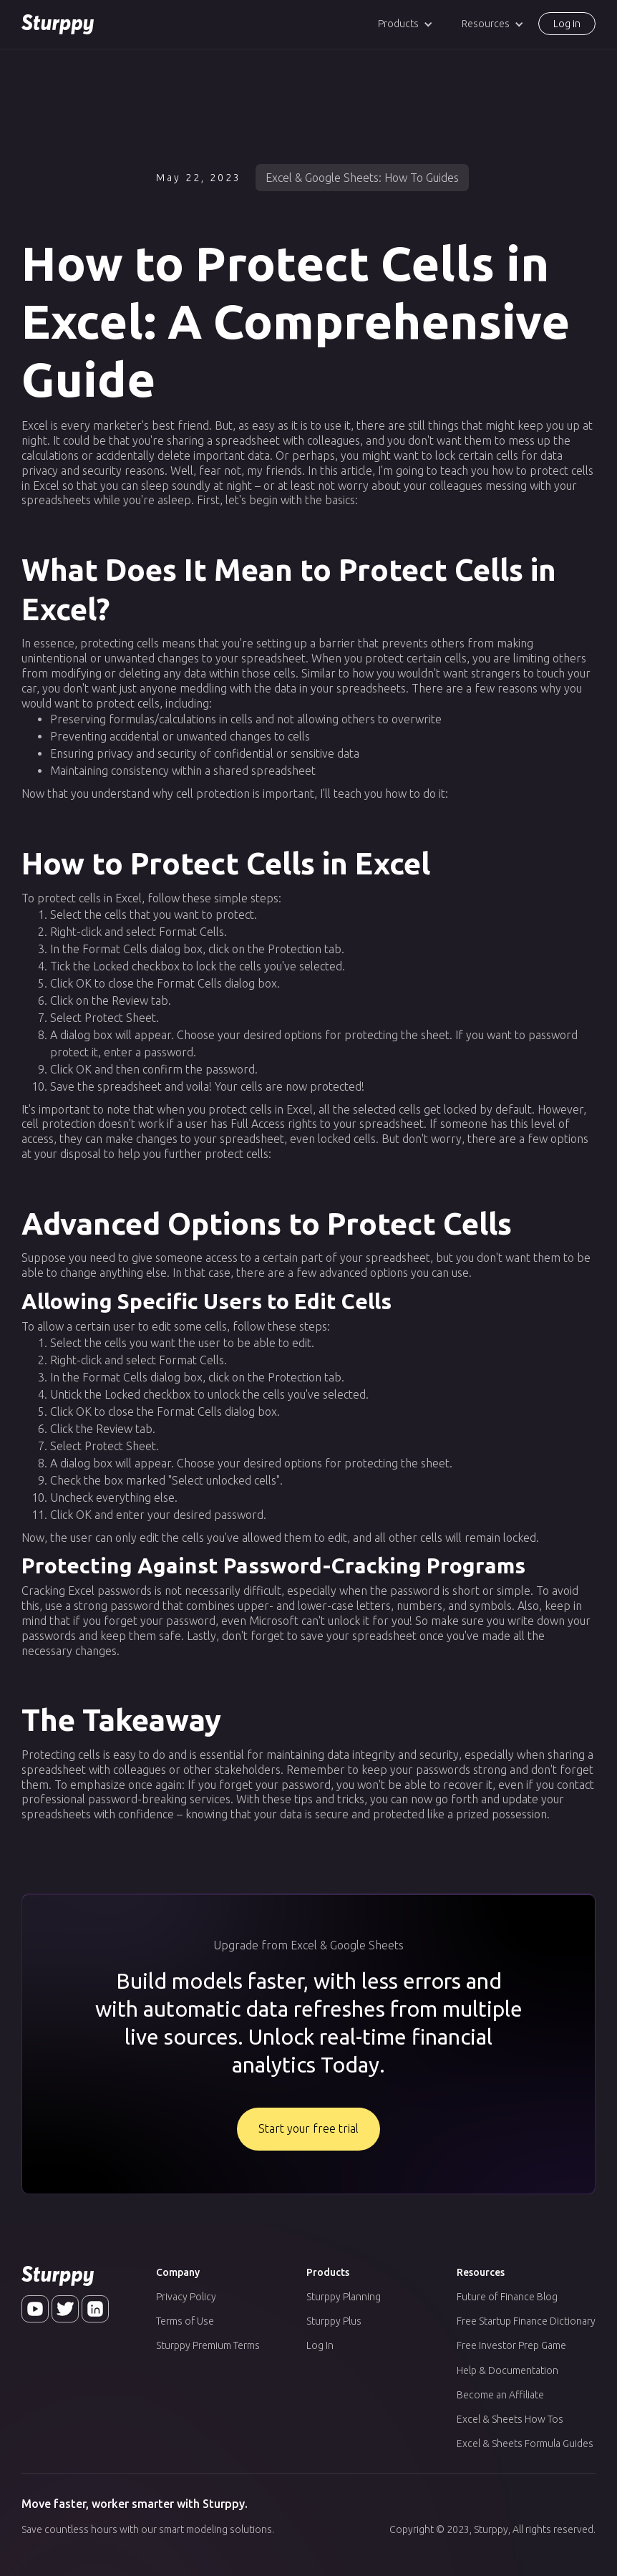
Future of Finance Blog (507, 2296)
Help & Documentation (507, 2370)
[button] (405, 24)
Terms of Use (185, 2321)
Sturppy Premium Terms (208, 2345)
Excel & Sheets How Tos (510, 2419)
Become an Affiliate (500, 2395)
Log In (320, 2345)
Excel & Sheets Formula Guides (525, 2443)
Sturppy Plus (333, 2321)
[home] (57, 24)
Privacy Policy (186, 2296)
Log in (566, 23)
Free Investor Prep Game (511, 2345)
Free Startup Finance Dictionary (526, 2321)
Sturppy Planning (343, 2296)
